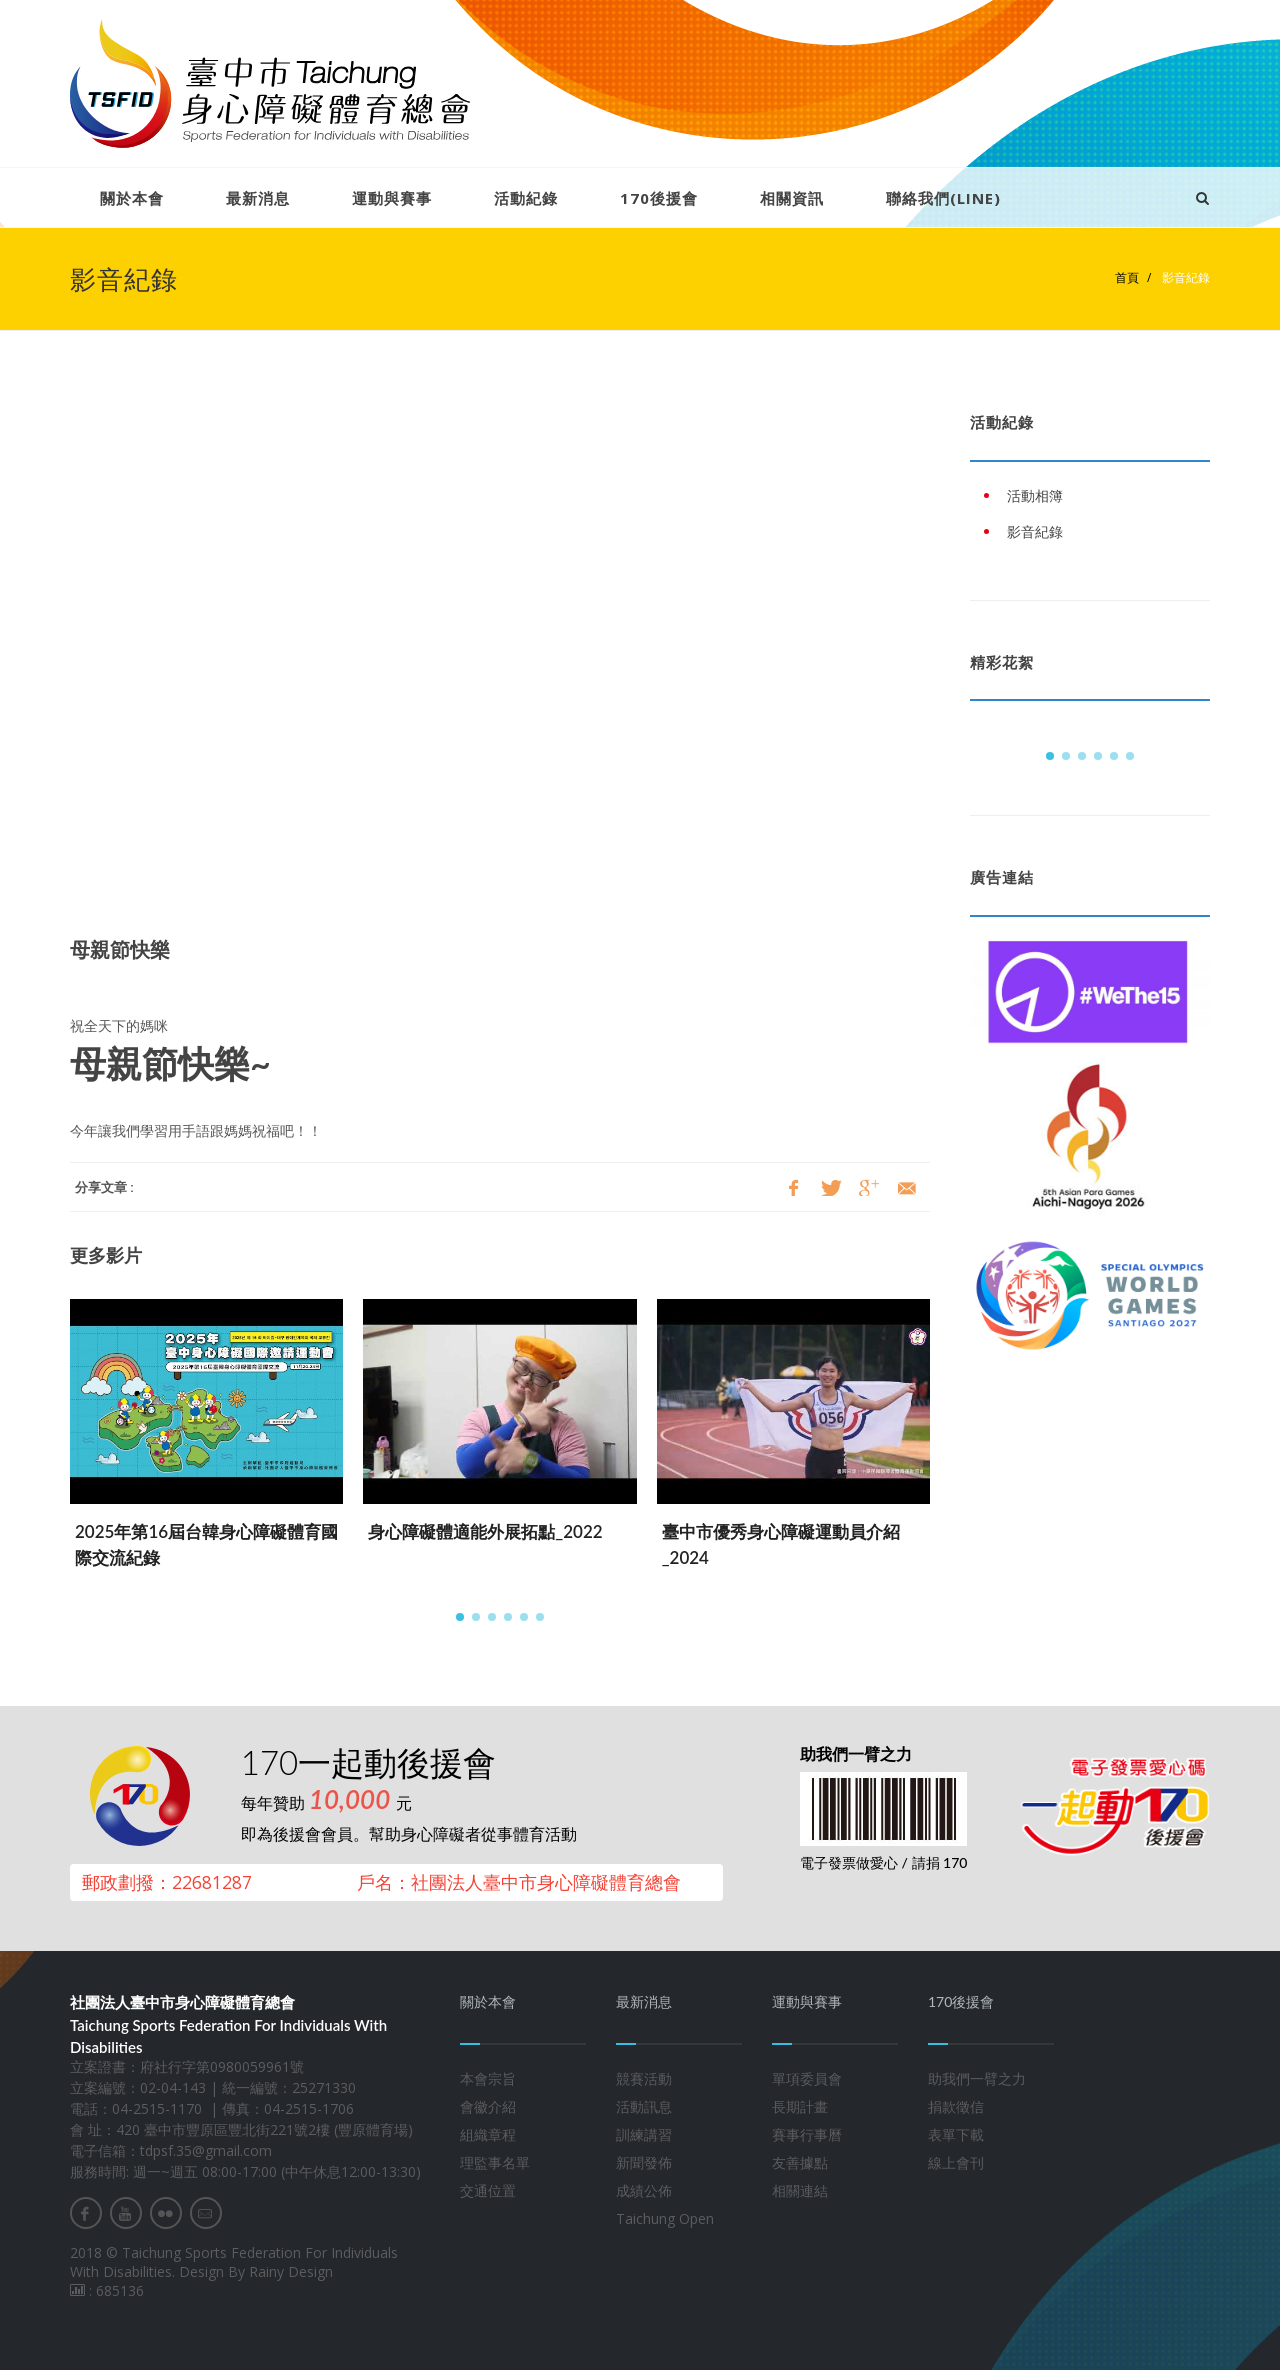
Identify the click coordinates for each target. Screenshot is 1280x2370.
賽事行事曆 (807, 2134)
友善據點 (800, 2162)
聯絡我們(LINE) (943, 198)
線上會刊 (956, 2162)
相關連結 (800, 2190)
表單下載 (956, 2134)
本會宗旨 (488, 2078)
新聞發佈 (644, 2162)
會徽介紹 (488, 2106)
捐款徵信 (956, 2106)
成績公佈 (644, 2190)
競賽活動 (644, 2078)
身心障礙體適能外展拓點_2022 (485, 1531)
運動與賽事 (392, 198)
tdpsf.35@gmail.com (206, 2150)
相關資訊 (792, 198)
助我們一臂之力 (977, 2078)
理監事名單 (495, 2162)
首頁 (1127, 277)
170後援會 (659, 198)
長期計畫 (800, 2106)
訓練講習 (644, 2134)
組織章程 (488, 2134)
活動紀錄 (526, 198)
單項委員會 (807, 2078)
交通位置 (488, 2190)
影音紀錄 (1184, 277)
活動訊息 (644, 2106)
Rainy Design (291, 2271)
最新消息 (258, 198)
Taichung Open (665, 2218)
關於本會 (132, 198)
